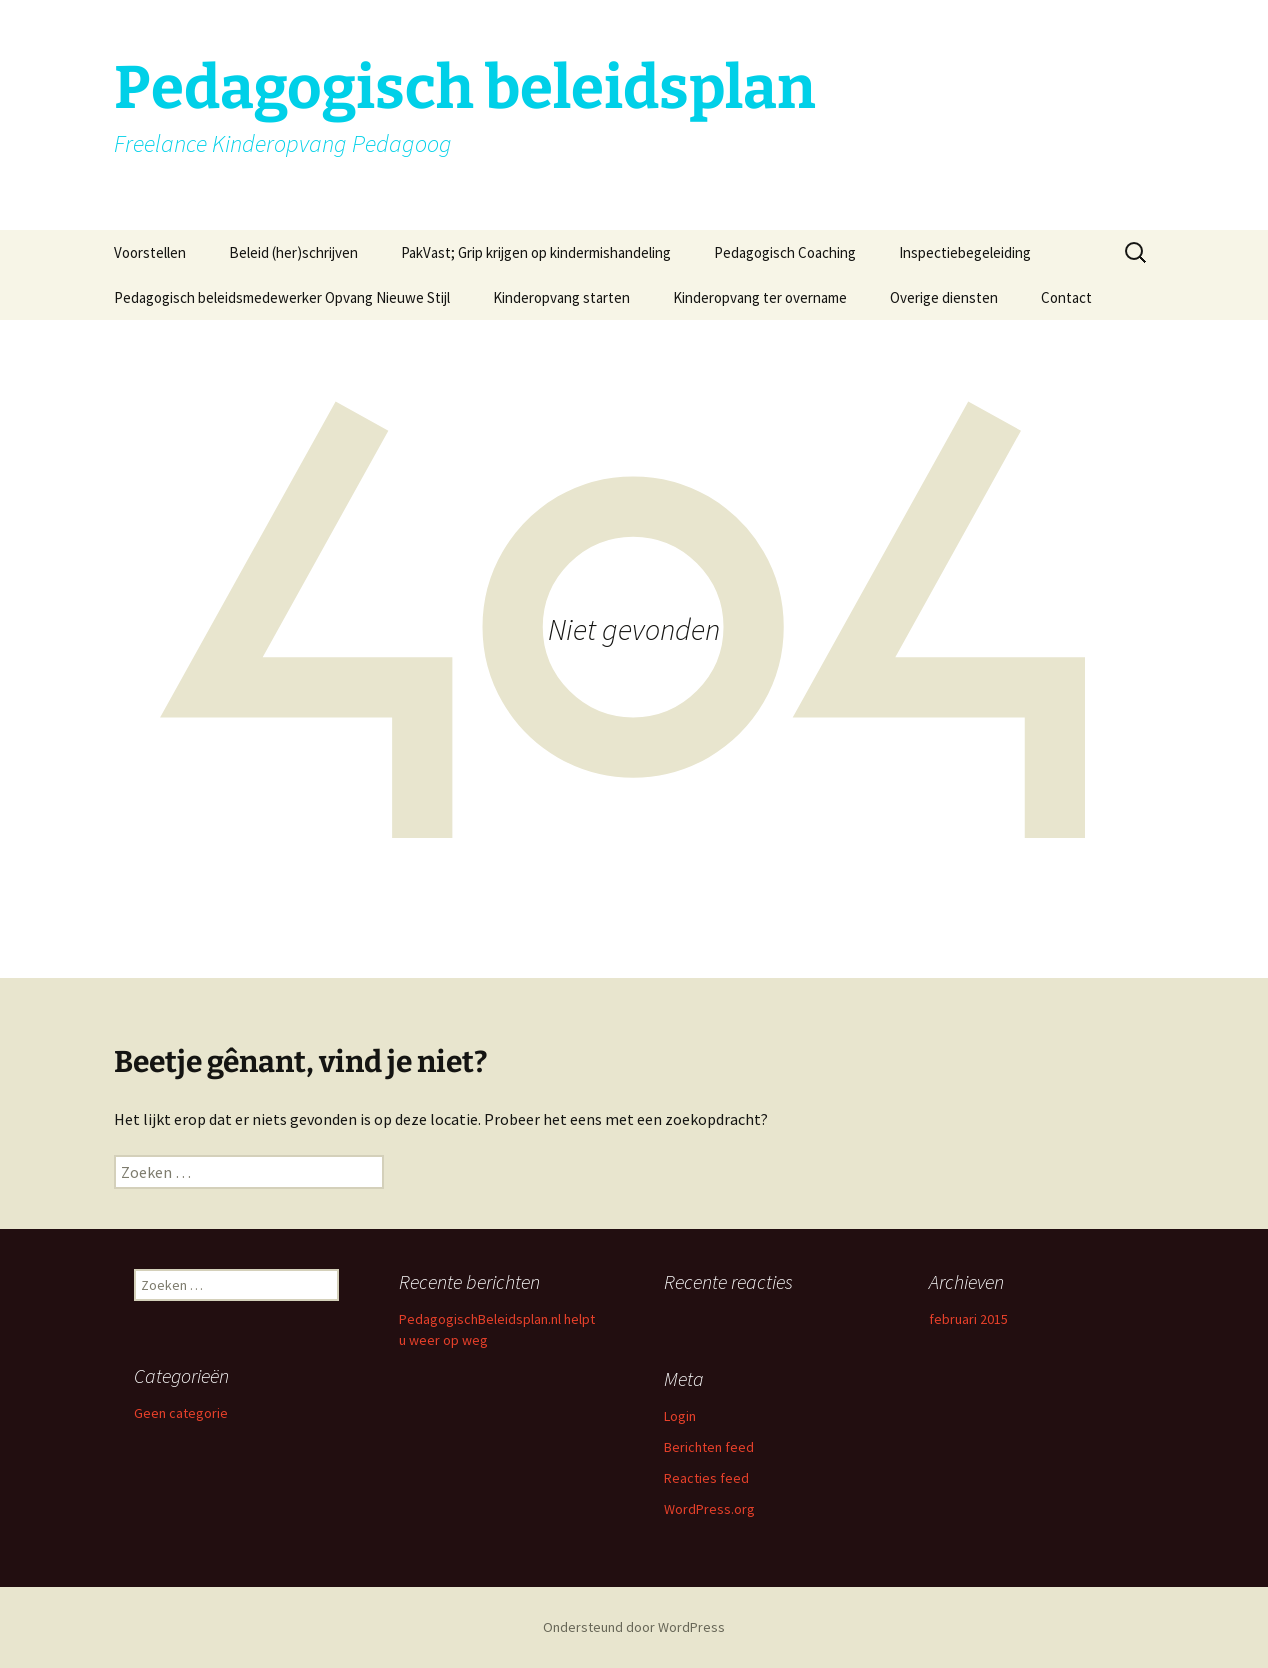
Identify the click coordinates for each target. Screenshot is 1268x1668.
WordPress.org (709, 1509)
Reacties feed (706, 1478)
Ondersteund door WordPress (634, 1627)
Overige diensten (944, 297)
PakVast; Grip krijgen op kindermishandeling (536, 252)
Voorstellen (150, 252)
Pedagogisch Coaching (785, 252)
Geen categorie (181, 1413)
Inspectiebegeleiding (965, 252)
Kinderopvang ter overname (760, 297)
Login (680, 1416)
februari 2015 (968, 1319)
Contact (1066, 297)
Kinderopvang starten (561, 297)
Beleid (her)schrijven (293, 252)
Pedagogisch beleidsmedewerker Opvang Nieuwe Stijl (282, 297)
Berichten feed (709, 1447)
